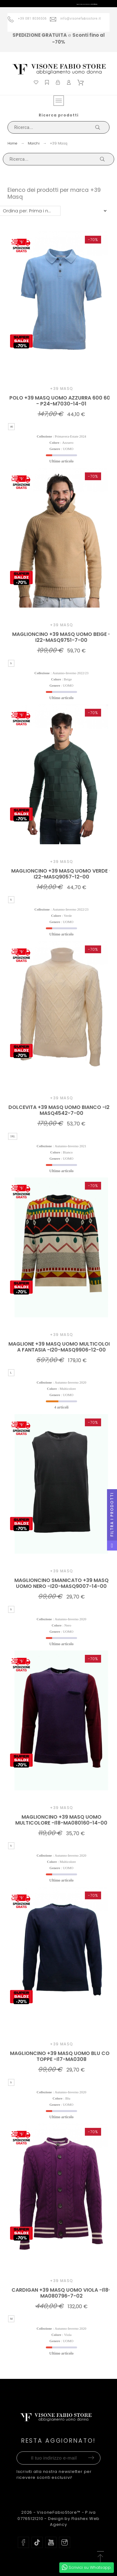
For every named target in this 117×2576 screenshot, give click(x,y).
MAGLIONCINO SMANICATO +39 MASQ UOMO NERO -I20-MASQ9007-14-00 (61, 1583)
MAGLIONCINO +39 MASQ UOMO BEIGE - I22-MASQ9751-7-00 (61, 637)
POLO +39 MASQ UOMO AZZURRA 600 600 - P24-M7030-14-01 (61, 400)
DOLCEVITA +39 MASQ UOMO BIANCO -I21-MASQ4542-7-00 (61, 1110)
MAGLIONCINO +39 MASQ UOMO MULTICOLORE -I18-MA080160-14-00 (61, 1819)
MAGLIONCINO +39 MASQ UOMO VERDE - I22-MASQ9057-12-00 (61, 873)
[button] (100, 2557)
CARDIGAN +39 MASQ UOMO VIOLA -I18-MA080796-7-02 (61, 2292)
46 (11, 426)
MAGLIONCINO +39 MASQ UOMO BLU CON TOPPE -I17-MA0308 (61, 2056)
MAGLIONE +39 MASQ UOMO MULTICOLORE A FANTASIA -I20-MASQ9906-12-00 (61, 1346)
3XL (12, 1136)
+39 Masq (61, 389)
